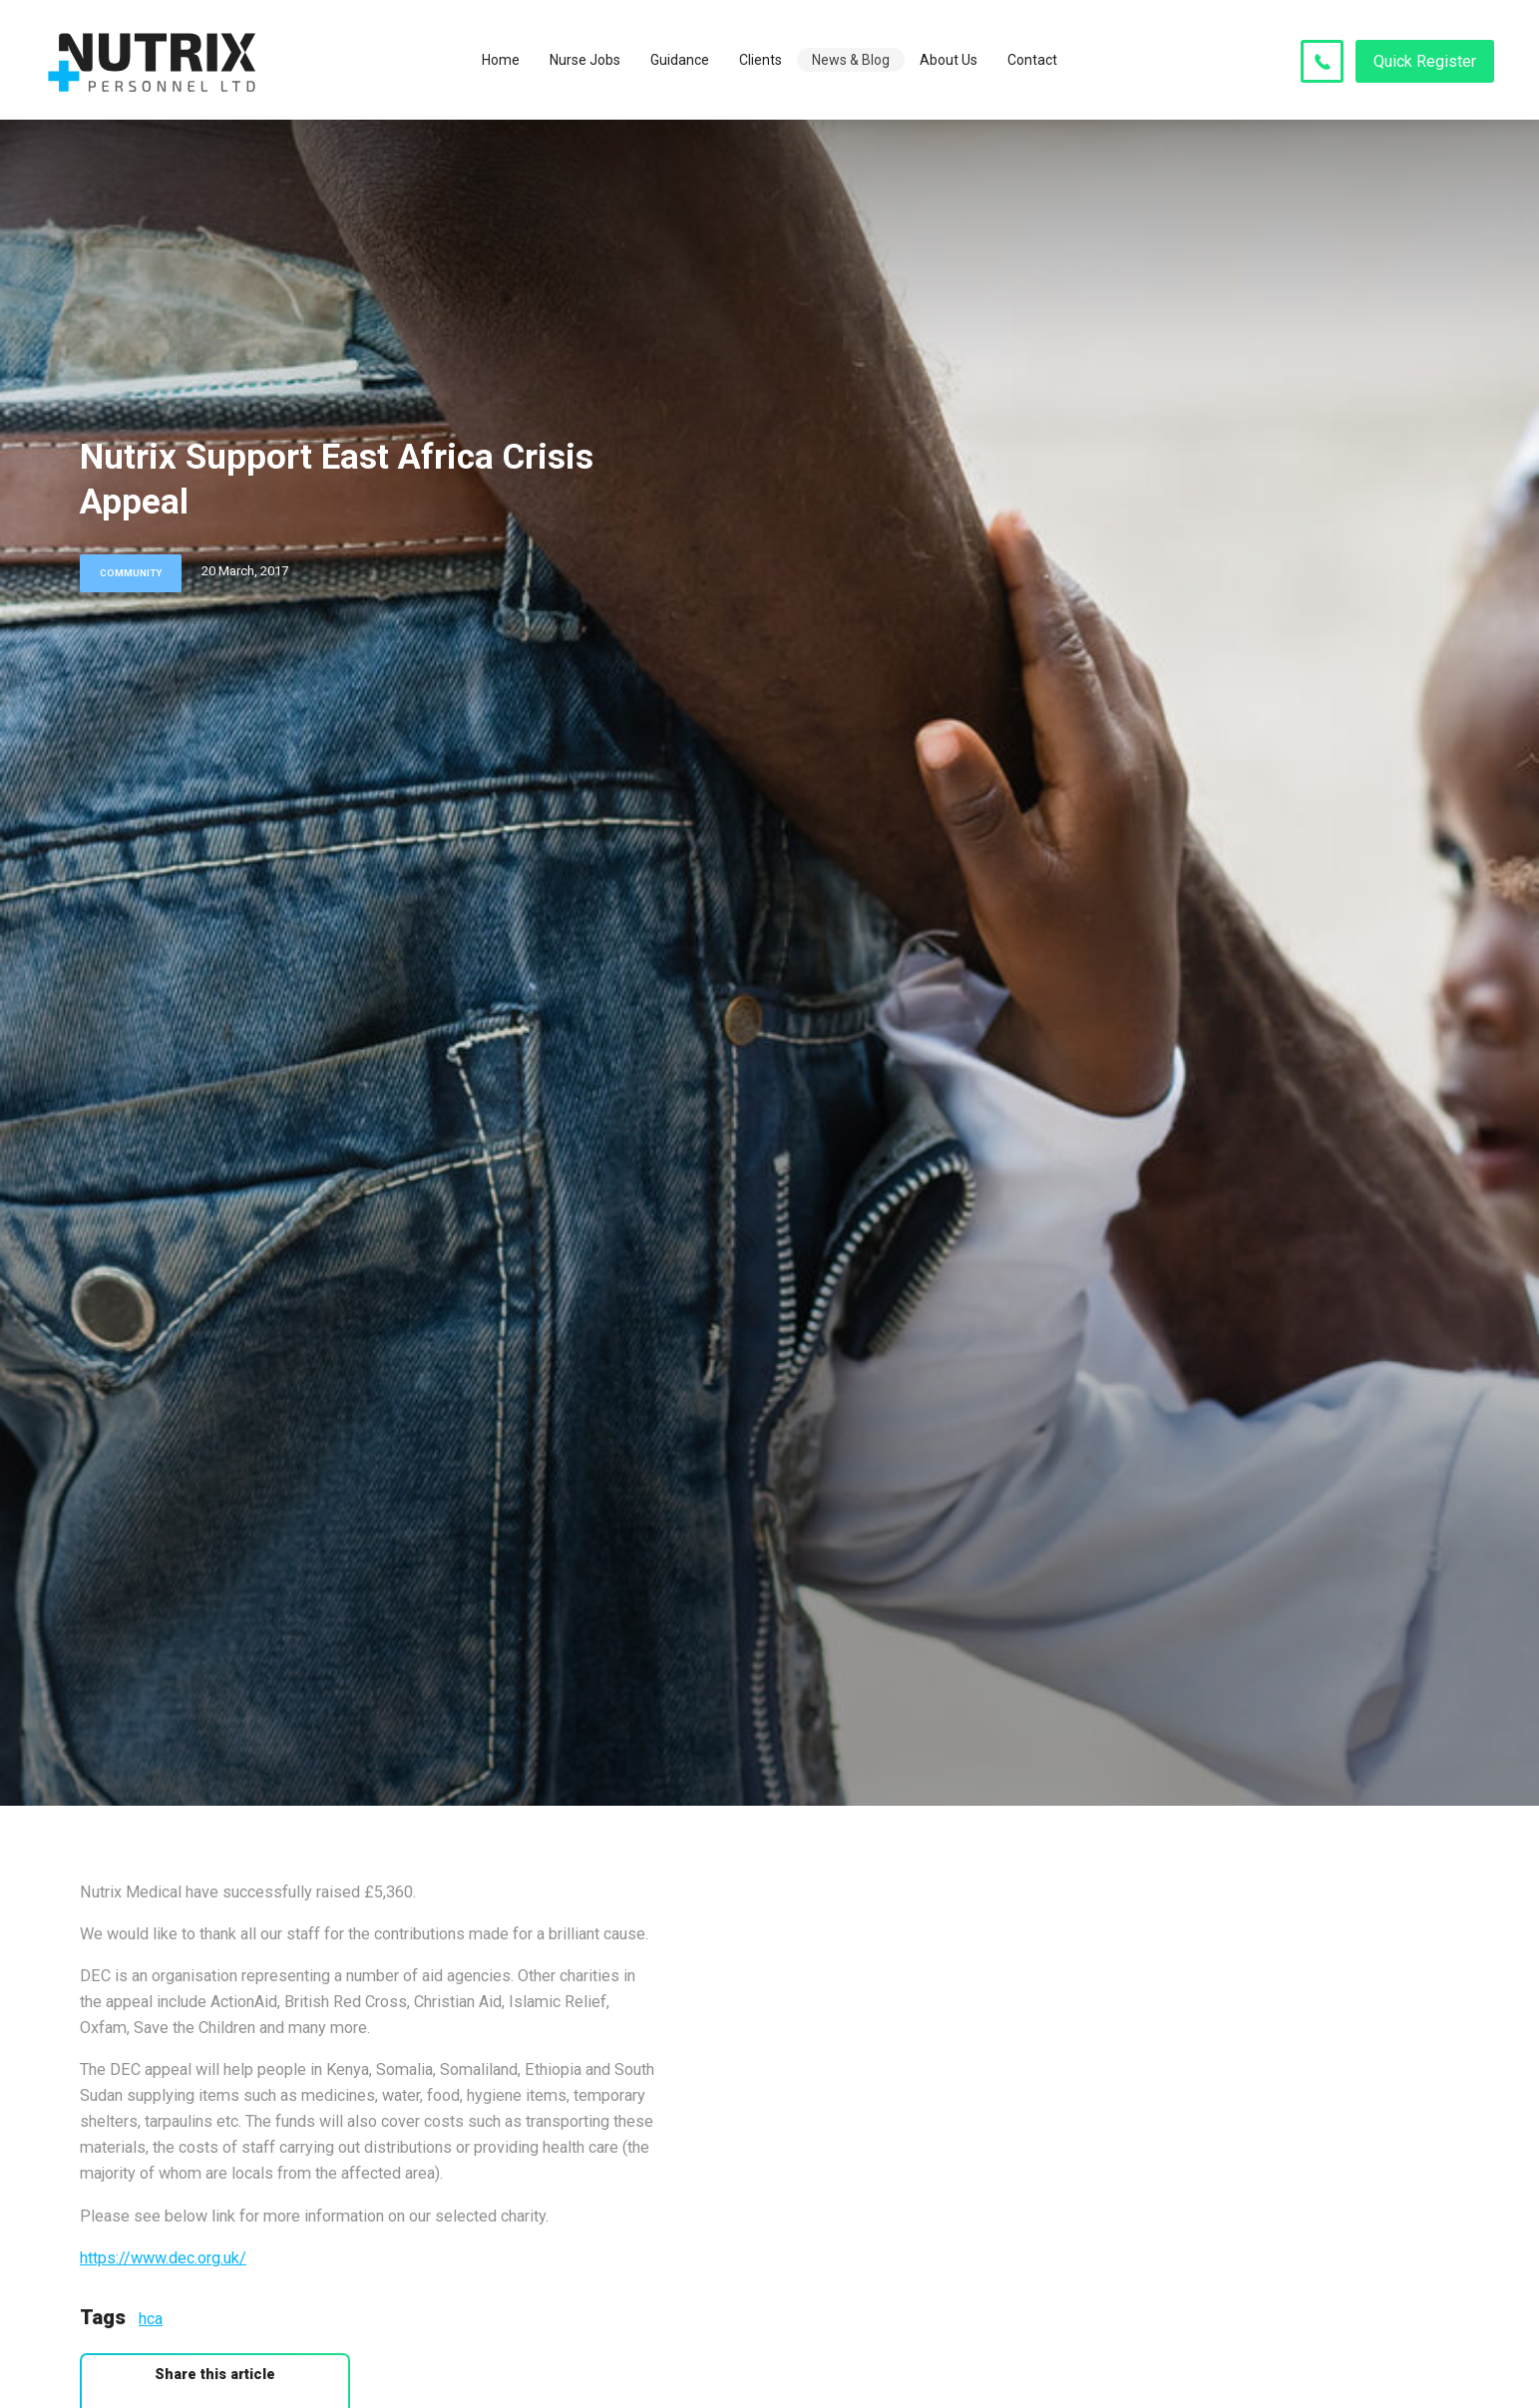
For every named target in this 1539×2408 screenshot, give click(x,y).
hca (151, 2318)
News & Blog (851, 60)
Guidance (679, 60)
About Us (948, 60)
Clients (760, 60)
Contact (1032, 60)
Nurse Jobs (585, 60)
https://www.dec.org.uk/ (163, 2257)
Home (501, 60)
